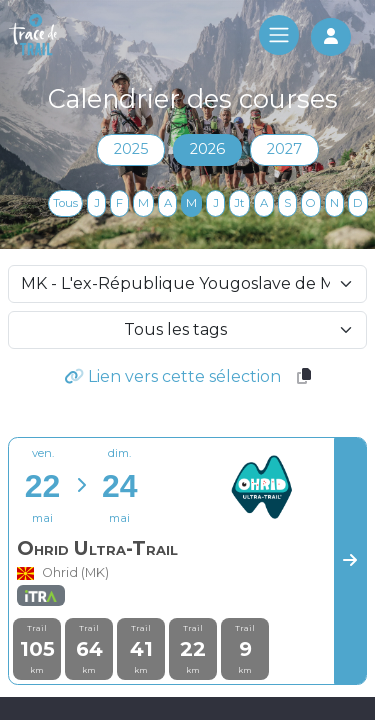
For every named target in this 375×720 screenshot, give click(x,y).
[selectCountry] (187, 284)
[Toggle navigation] (279, 35)
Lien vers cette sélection (172, 376)
